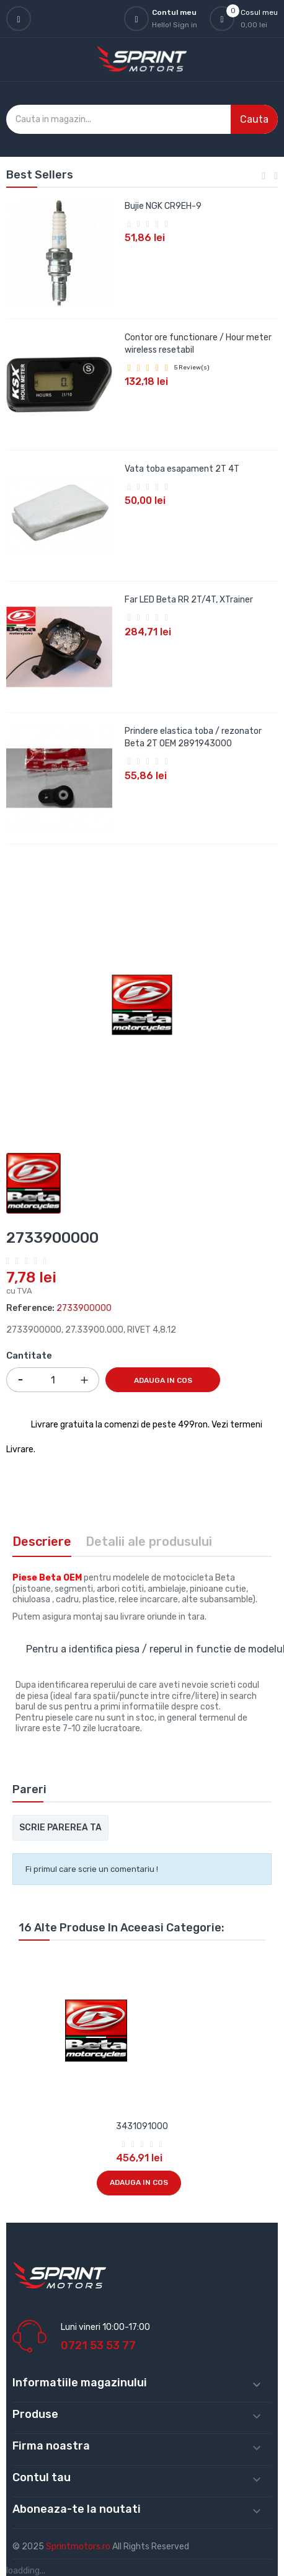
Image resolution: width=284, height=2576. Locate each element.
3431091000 (142, 2126)
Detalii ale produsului (149, 1541)
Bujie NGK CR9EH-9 (163, 206)
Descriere (41, 1541)
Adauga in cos (163, 1380)
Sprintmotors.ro (79, 2546)
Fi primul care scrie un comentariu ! (91, 1869)
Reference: (30, 1308)
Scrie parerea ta (60, 1827)
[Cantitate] (52, 1379)
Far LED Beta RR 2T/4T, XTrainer (189, 599)
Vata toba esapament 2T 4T (182, 469)
